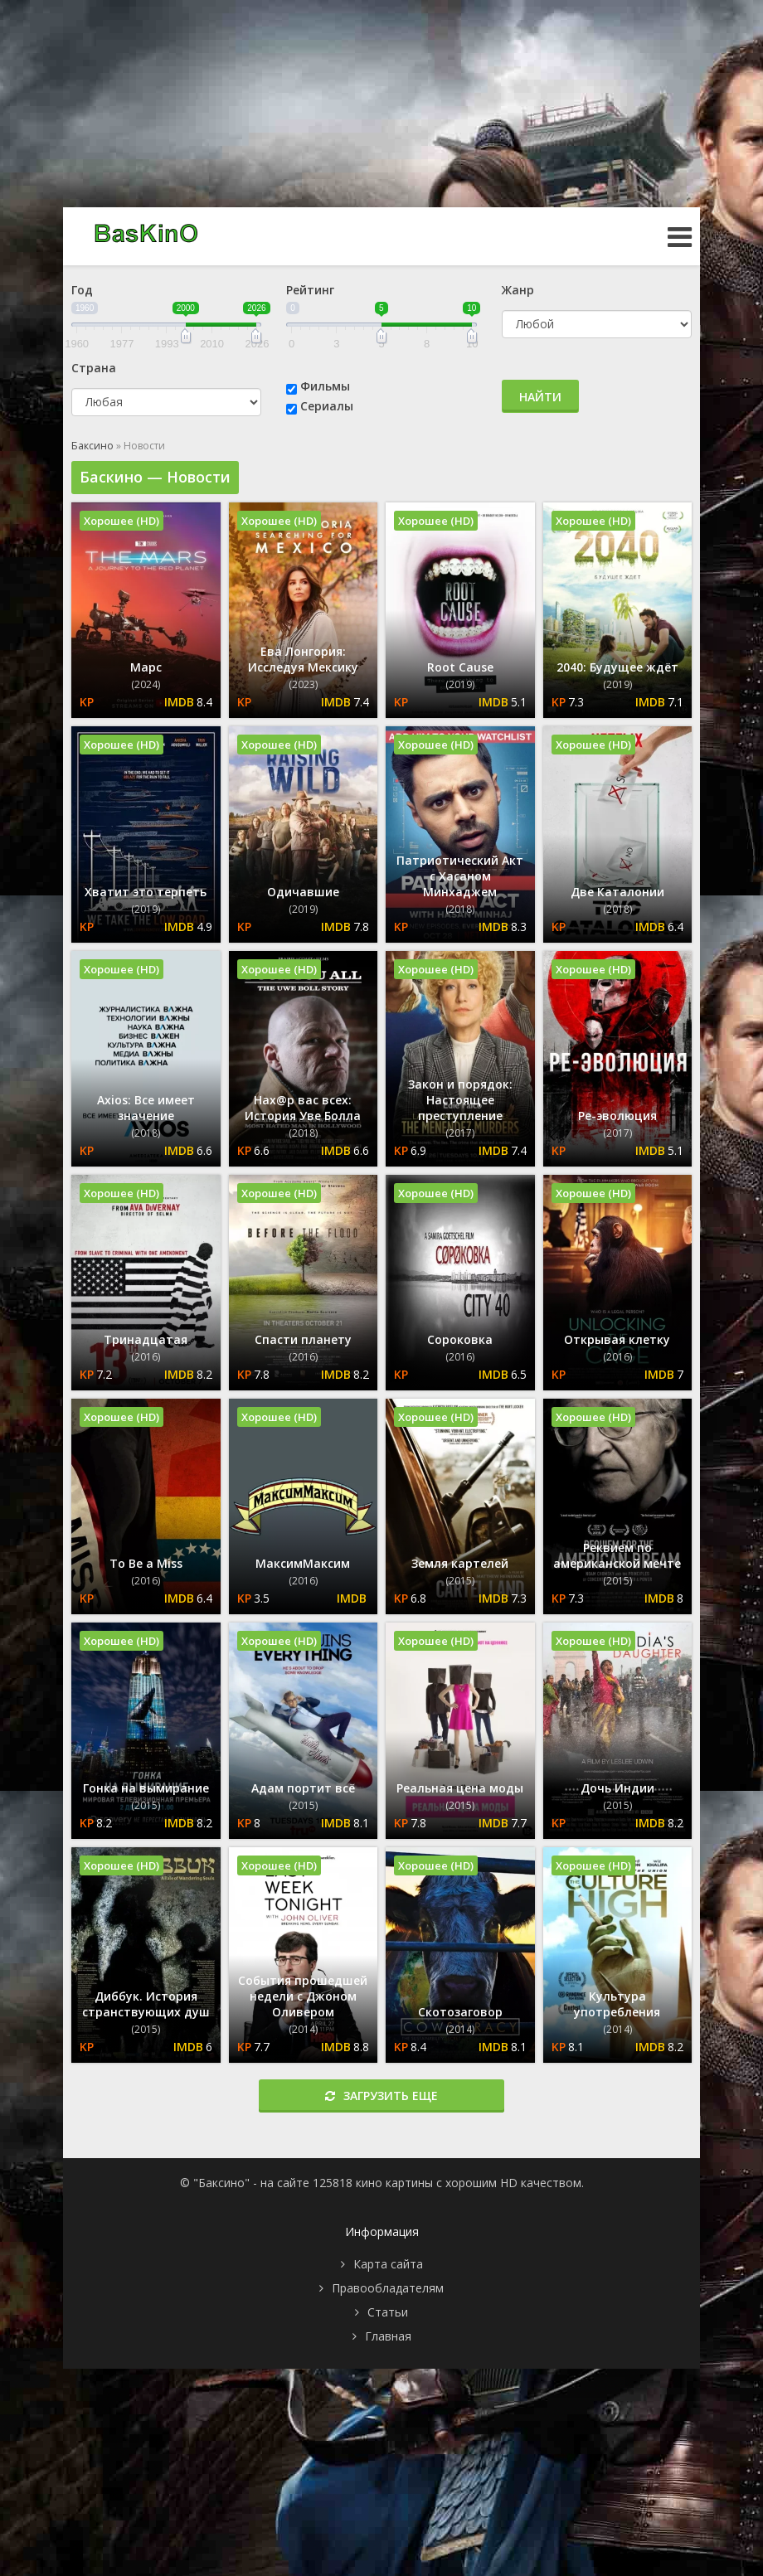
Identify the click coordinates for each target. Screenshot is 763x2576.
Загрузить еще (381, 2095)
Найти (540, 397)
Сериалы (326, 406)
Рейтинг (310, 290)
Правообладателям (388, 2288)
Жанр (518, 290)
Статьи (387, 2312)
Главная (388, 2336)
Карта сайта (388, 2264)
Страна (93, 368)
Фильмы (325, 386)
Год (82, 290)
